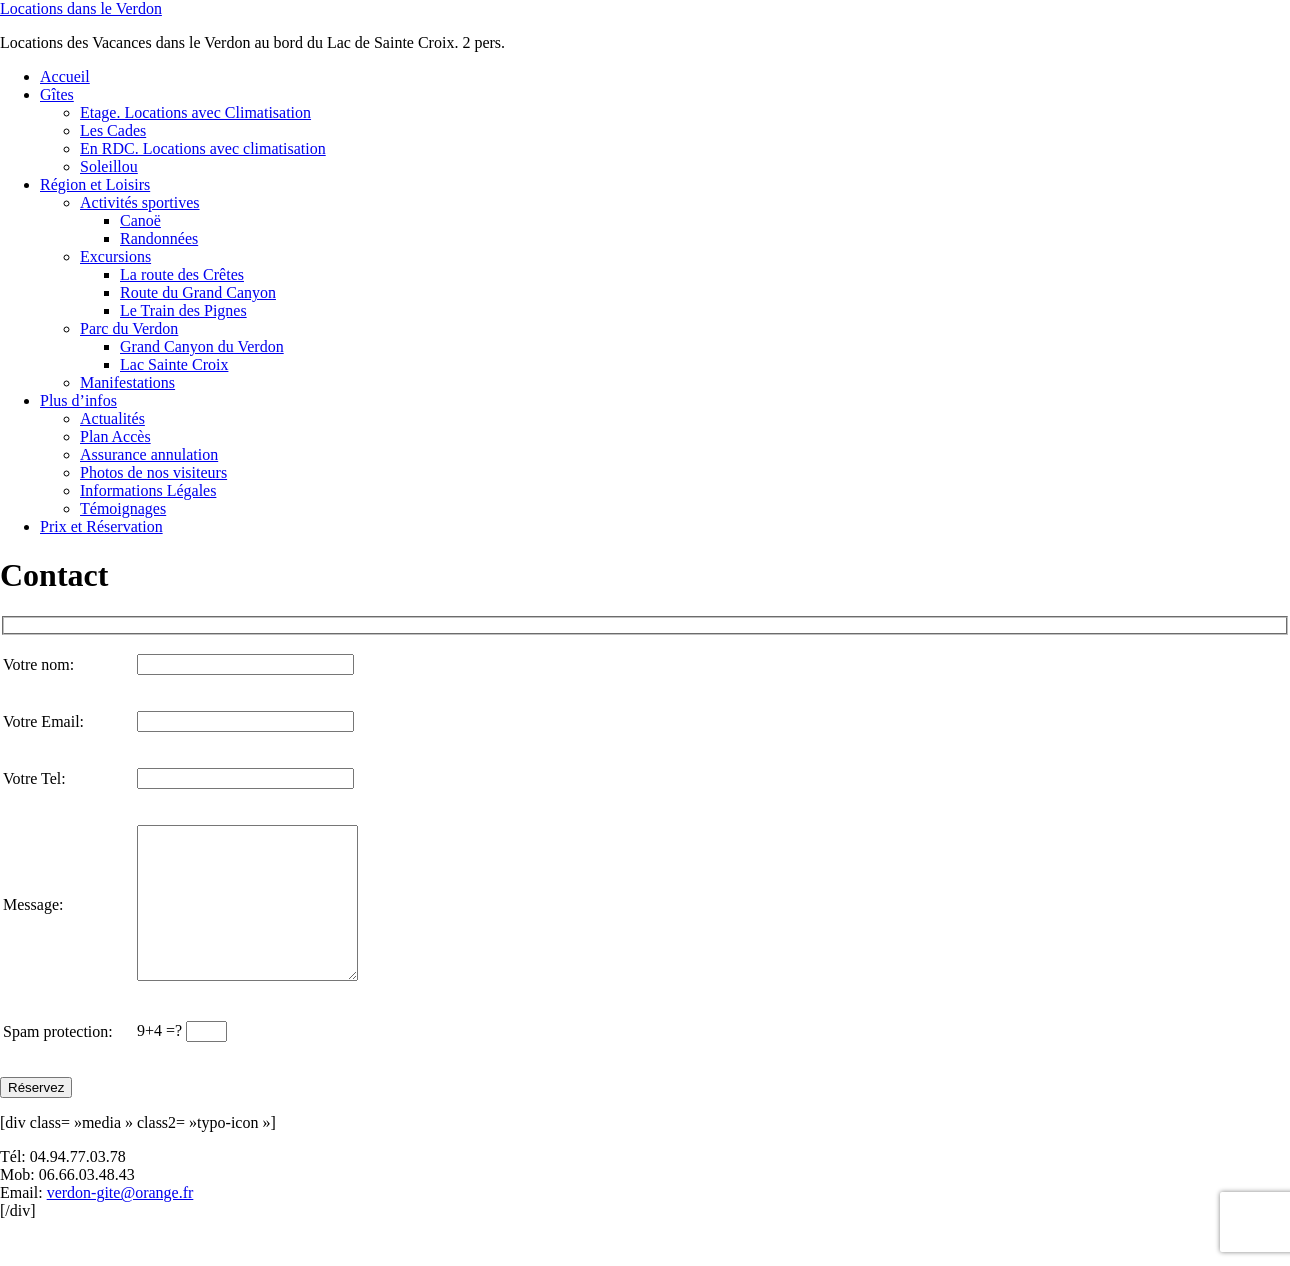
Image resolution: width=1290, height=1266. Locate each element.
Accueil (65, 76)
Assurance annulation (149, 454)
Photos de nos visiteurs (153, 472)
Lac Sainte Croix (174, 364)
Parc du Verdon (129, 328)
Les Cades (113, 130)
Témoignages (123, 508)
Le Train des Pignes (183, 310)
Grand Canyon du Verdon (202, 346)
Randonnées (159, 238)
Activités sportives (140, 202)
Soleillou (109, 166)
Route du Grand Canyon (198, 292)
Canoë (140, 220)
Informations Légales (148, 490)
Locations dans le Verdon (81, 8)
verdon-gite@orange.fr (120, 1222)
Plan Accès (115, 436)
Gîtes (57, 94)
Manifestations (127, 382)
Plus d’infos (78, 400)
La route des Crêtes (182, 274)
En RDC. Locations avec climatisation (203, 148)
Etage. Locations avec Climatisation (195, 112)
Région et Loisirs (95, 184)
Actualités (112, 418)
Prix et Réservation (101, 526)
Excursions (115, 256)
